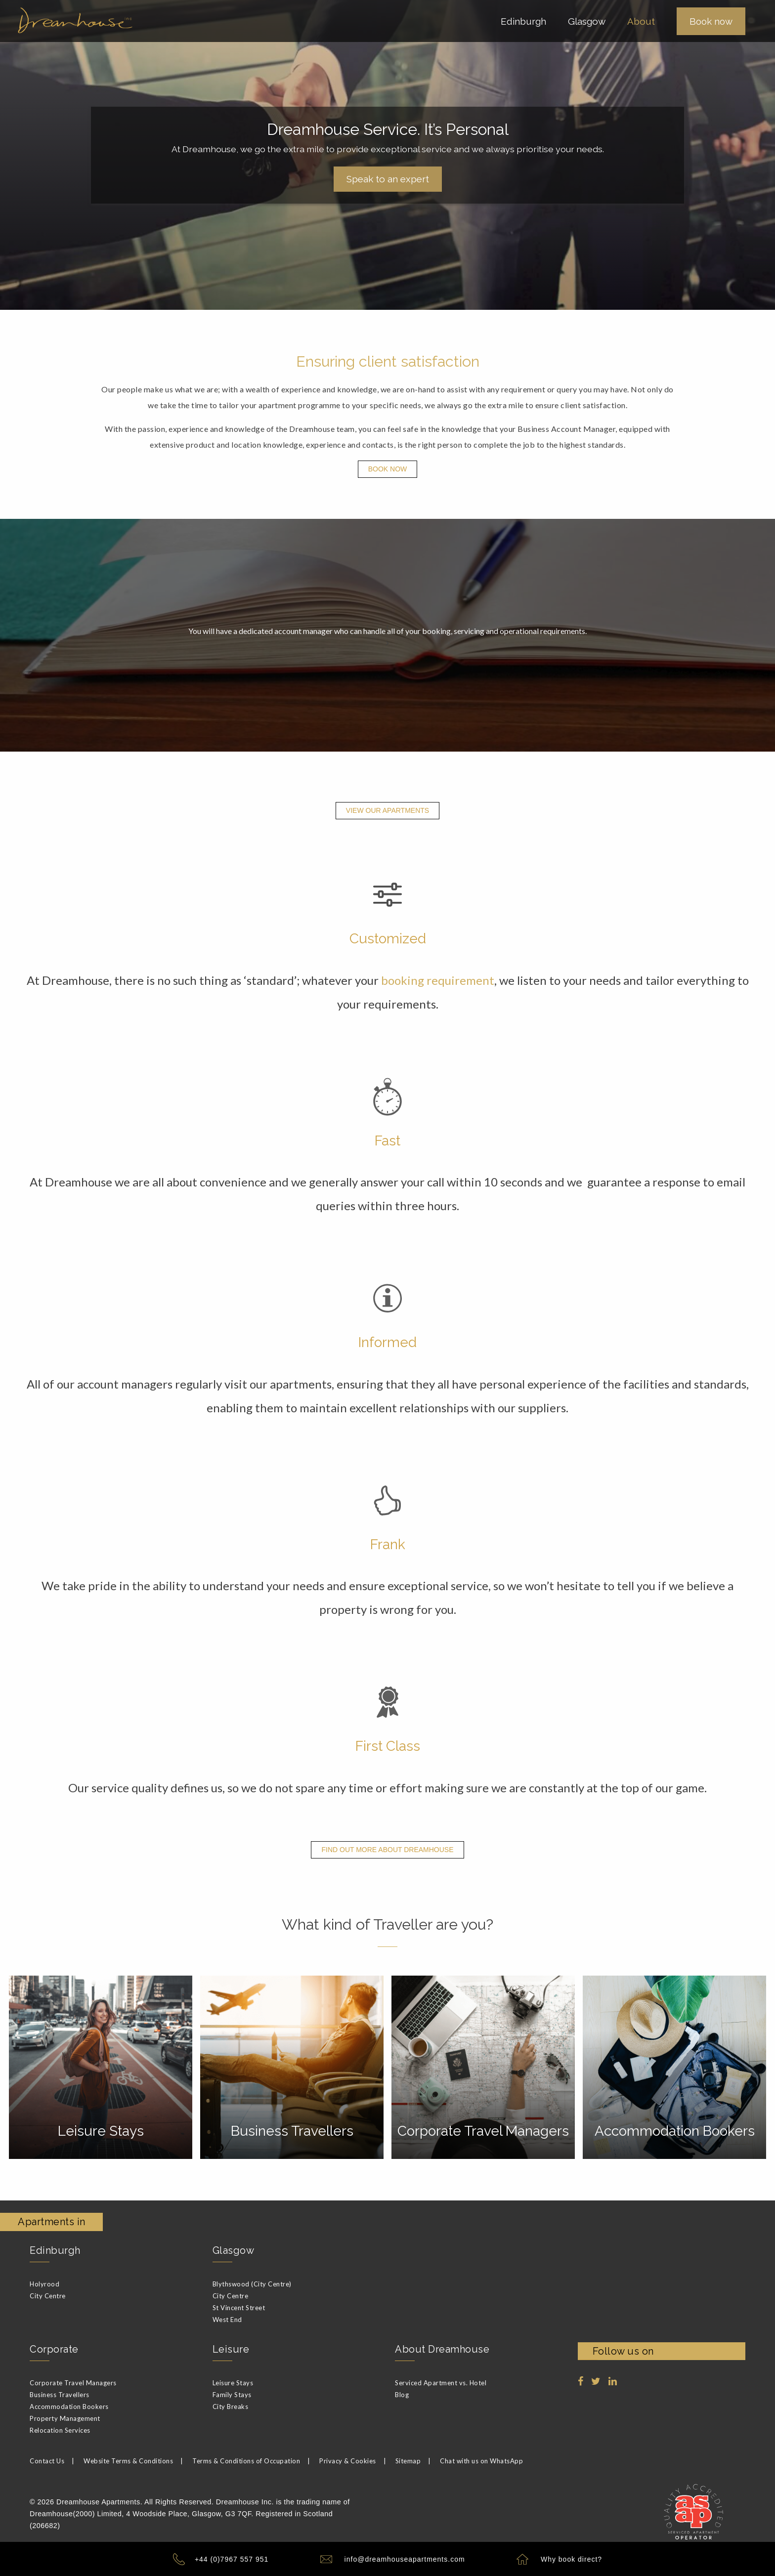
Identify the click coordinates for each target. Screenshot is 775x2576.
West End (227, 2318)
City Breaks (231, 2404)
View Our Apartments (387, 810)
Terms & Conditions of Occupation (246, 2459)
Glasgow (234, 2248)
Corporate (54, 2347)
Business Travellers (59, 2393)
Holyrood (44, 2282)
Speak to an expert (387, 178)
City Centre (48, 2294)
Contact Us (47, 2459)
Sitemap (408, 2459)
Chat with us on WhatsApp (481, 2459)
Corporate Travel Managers (73, 2381)
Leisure (231, 2347)
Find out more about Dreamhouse (387, 1850)
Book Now (387, 469)
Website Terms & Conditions (128, 2459)
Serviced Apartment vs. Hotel (440, 2381)
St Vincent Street (239, 2306)
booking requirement (437, 980)
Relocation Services (60, 2428)
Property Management (65, 2416)
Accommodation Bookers (69, 2404)
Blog (402, 2393)
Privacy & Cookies (347, 2459)
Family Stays (232, 2393)
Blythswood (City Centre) (252, 2282)
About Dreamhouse (442, 2347)
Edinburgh (55, 2248)
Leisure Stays (233, 2381)
